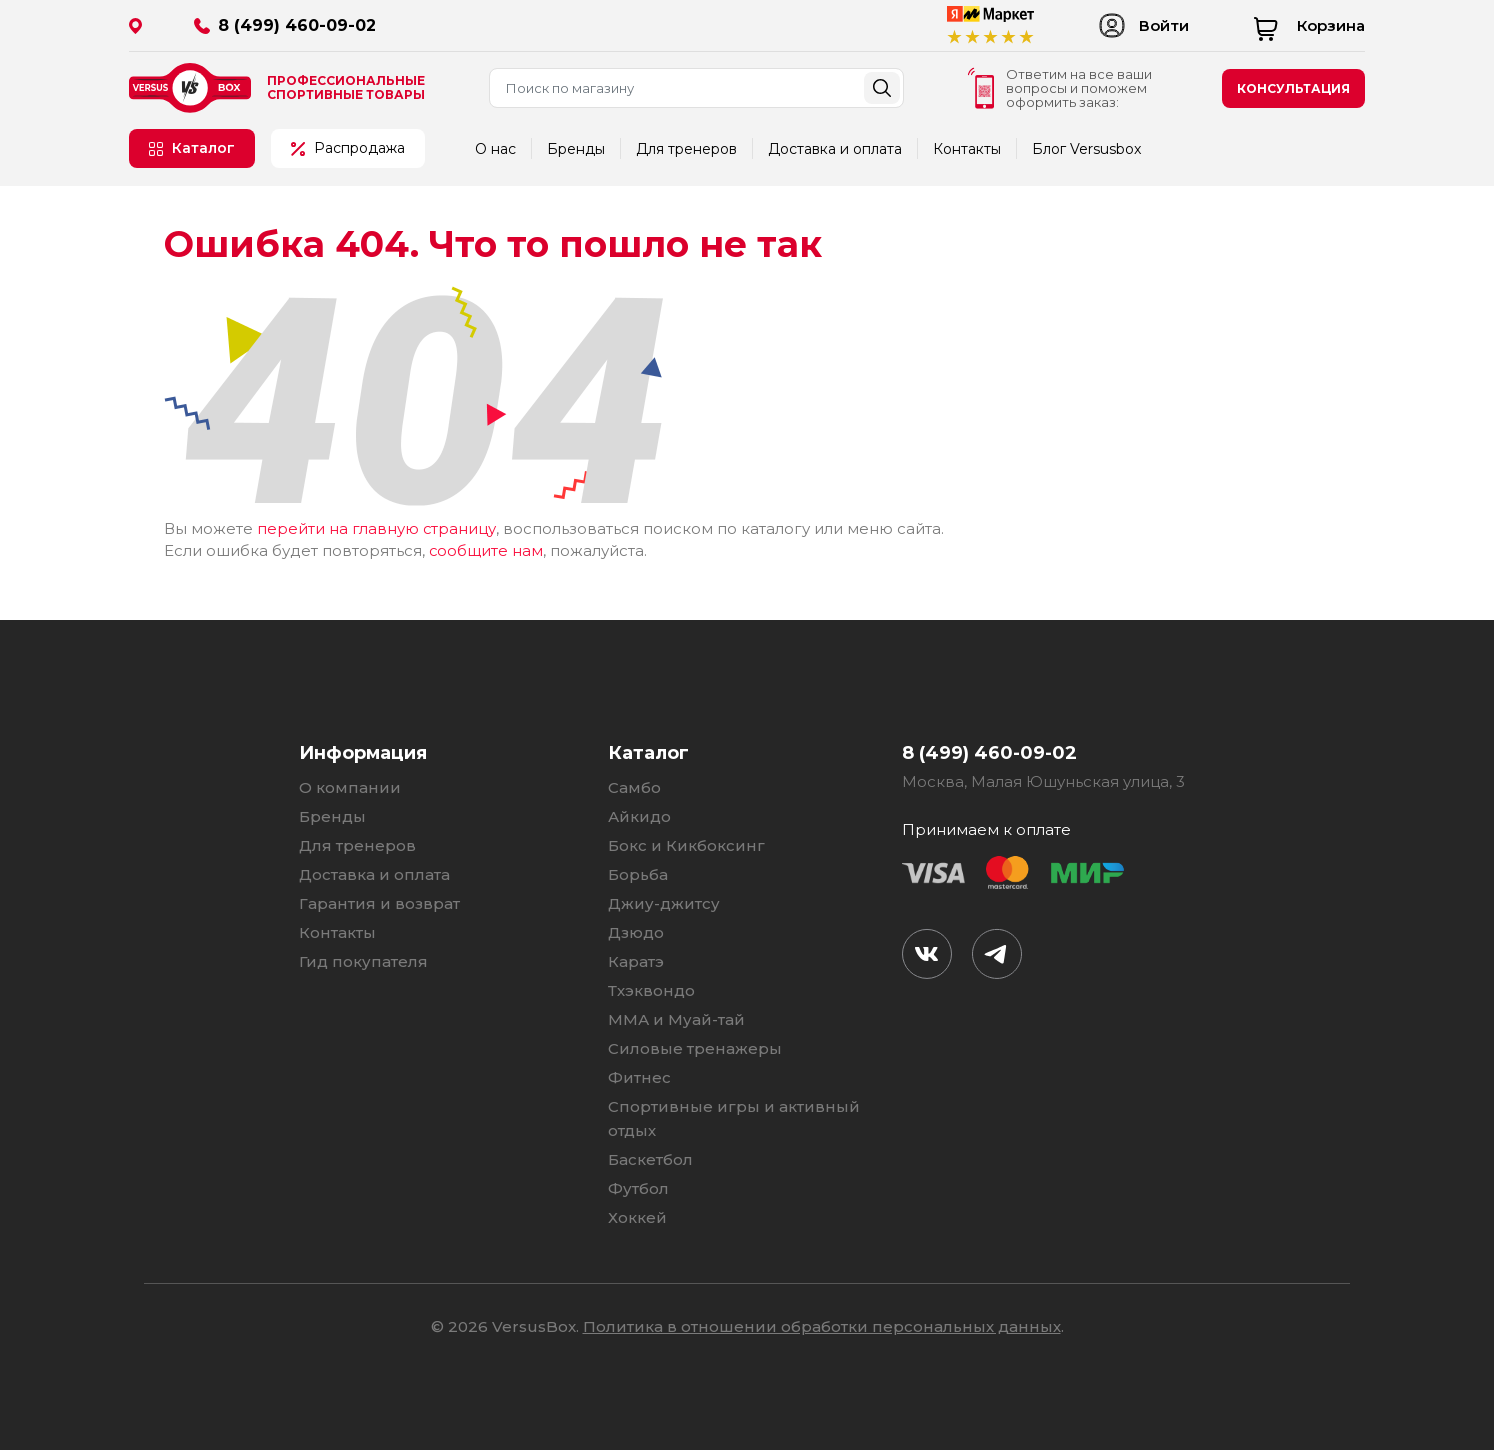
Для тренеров (686, 149)
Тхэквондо (651, 988)
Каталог (192, 148)
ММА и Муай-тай (676, 1017)
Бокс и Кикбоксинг (686, 843)
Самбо (634, 785)
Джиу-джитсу (664, 901)
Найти (882, 88)
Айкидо (639, 814)
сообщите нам (486, 549)
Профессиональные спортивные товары (346, 88)
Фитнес (639, 1075)
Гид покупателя (363, 959)
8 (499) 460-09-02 (297, 25)
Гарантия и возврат (379, 901)
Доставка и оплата (835, 149)
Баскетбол (650, 1157)
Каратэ (636, 959)
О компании (350, 785)
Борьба (638, 872)
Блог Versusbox (1086, 149)
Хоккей (637, 1215)
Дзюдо (636, 930)
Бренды (576, 149)
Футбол (638, 1186)
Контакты (967, 149)
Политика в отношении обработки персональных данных (822, 1324)
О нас (495, 149)
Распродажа (348, 148)
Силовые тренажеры (695, 1046)
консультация (1293, 88)
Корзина (1309, 25)
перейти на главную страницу (377, 528)
